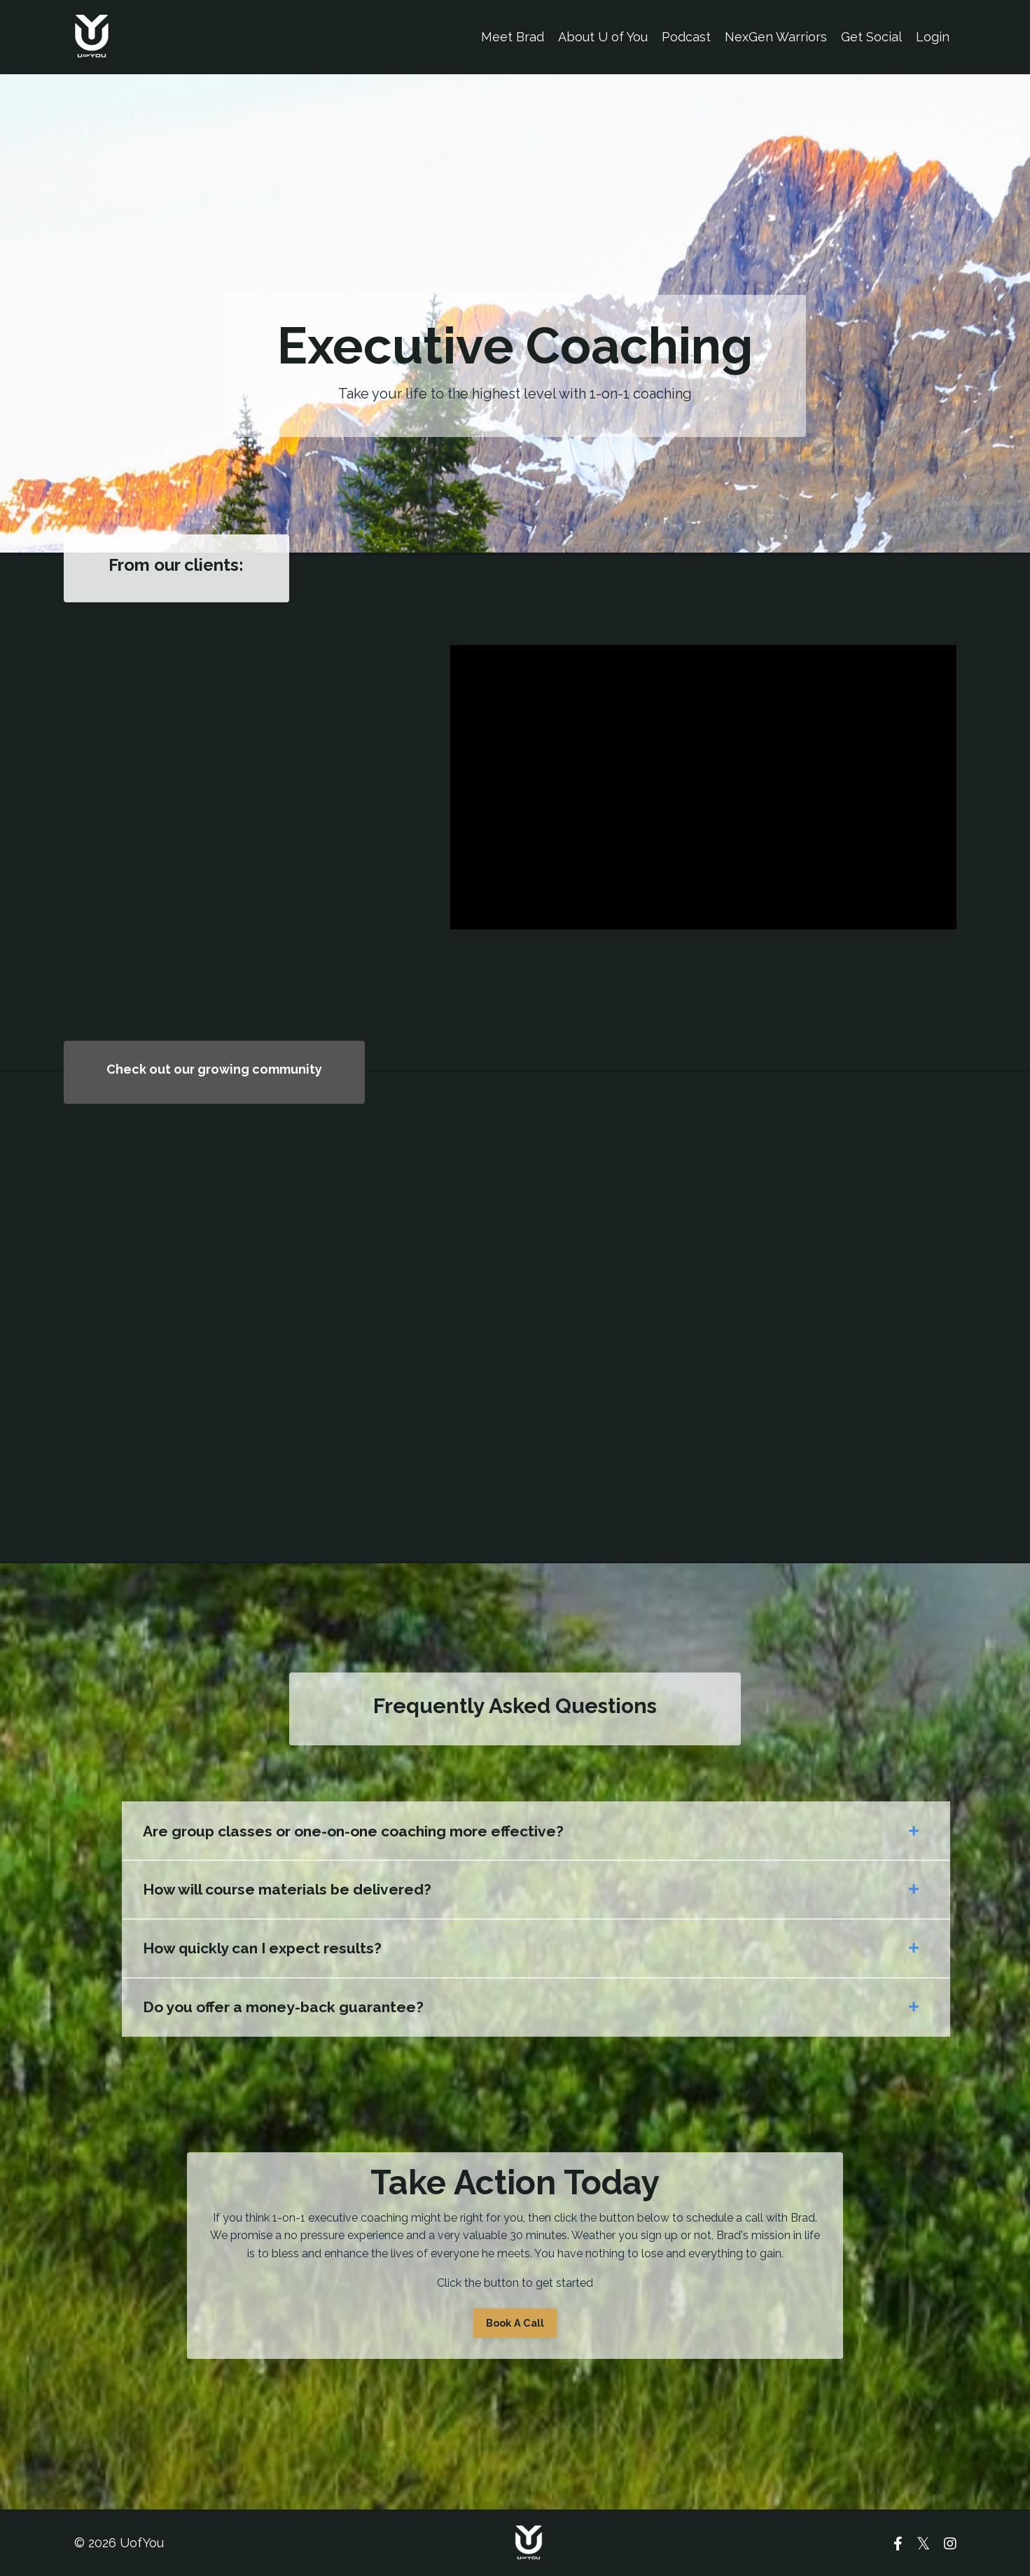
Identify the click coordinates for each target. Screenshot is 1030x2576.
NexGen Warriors (776, 36)
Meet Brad (512, 36)
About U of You (603, 36)
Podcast (686, 36)
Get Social (871, 36)
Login (932, 36)
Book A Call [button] (515, 2323)
